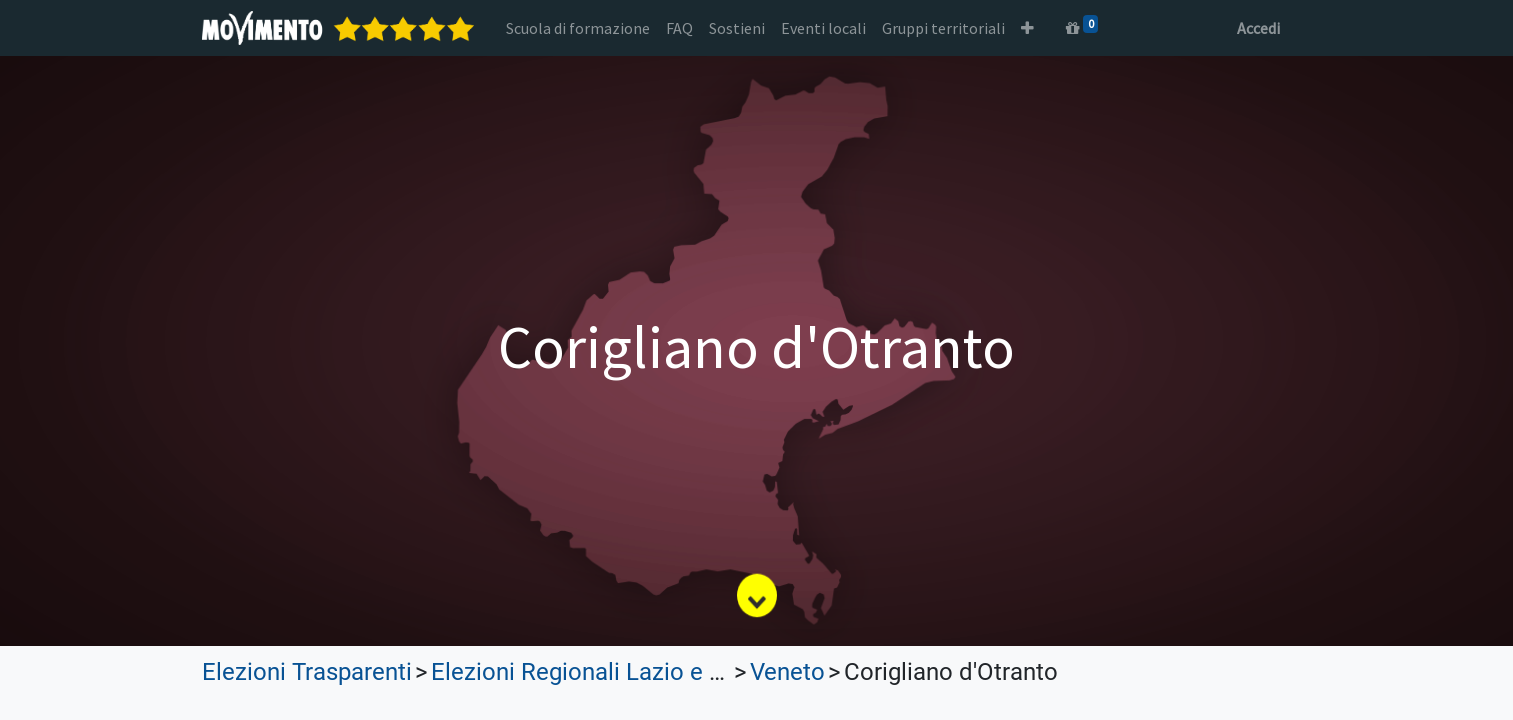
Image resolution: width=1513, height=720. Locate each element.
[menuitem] (578, 28)
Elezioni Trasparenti (307, 672)
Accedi (1258, 28)
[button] (1027, 28)
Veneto (787, 672)
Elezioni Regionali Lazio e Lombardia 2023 (656, 672)
